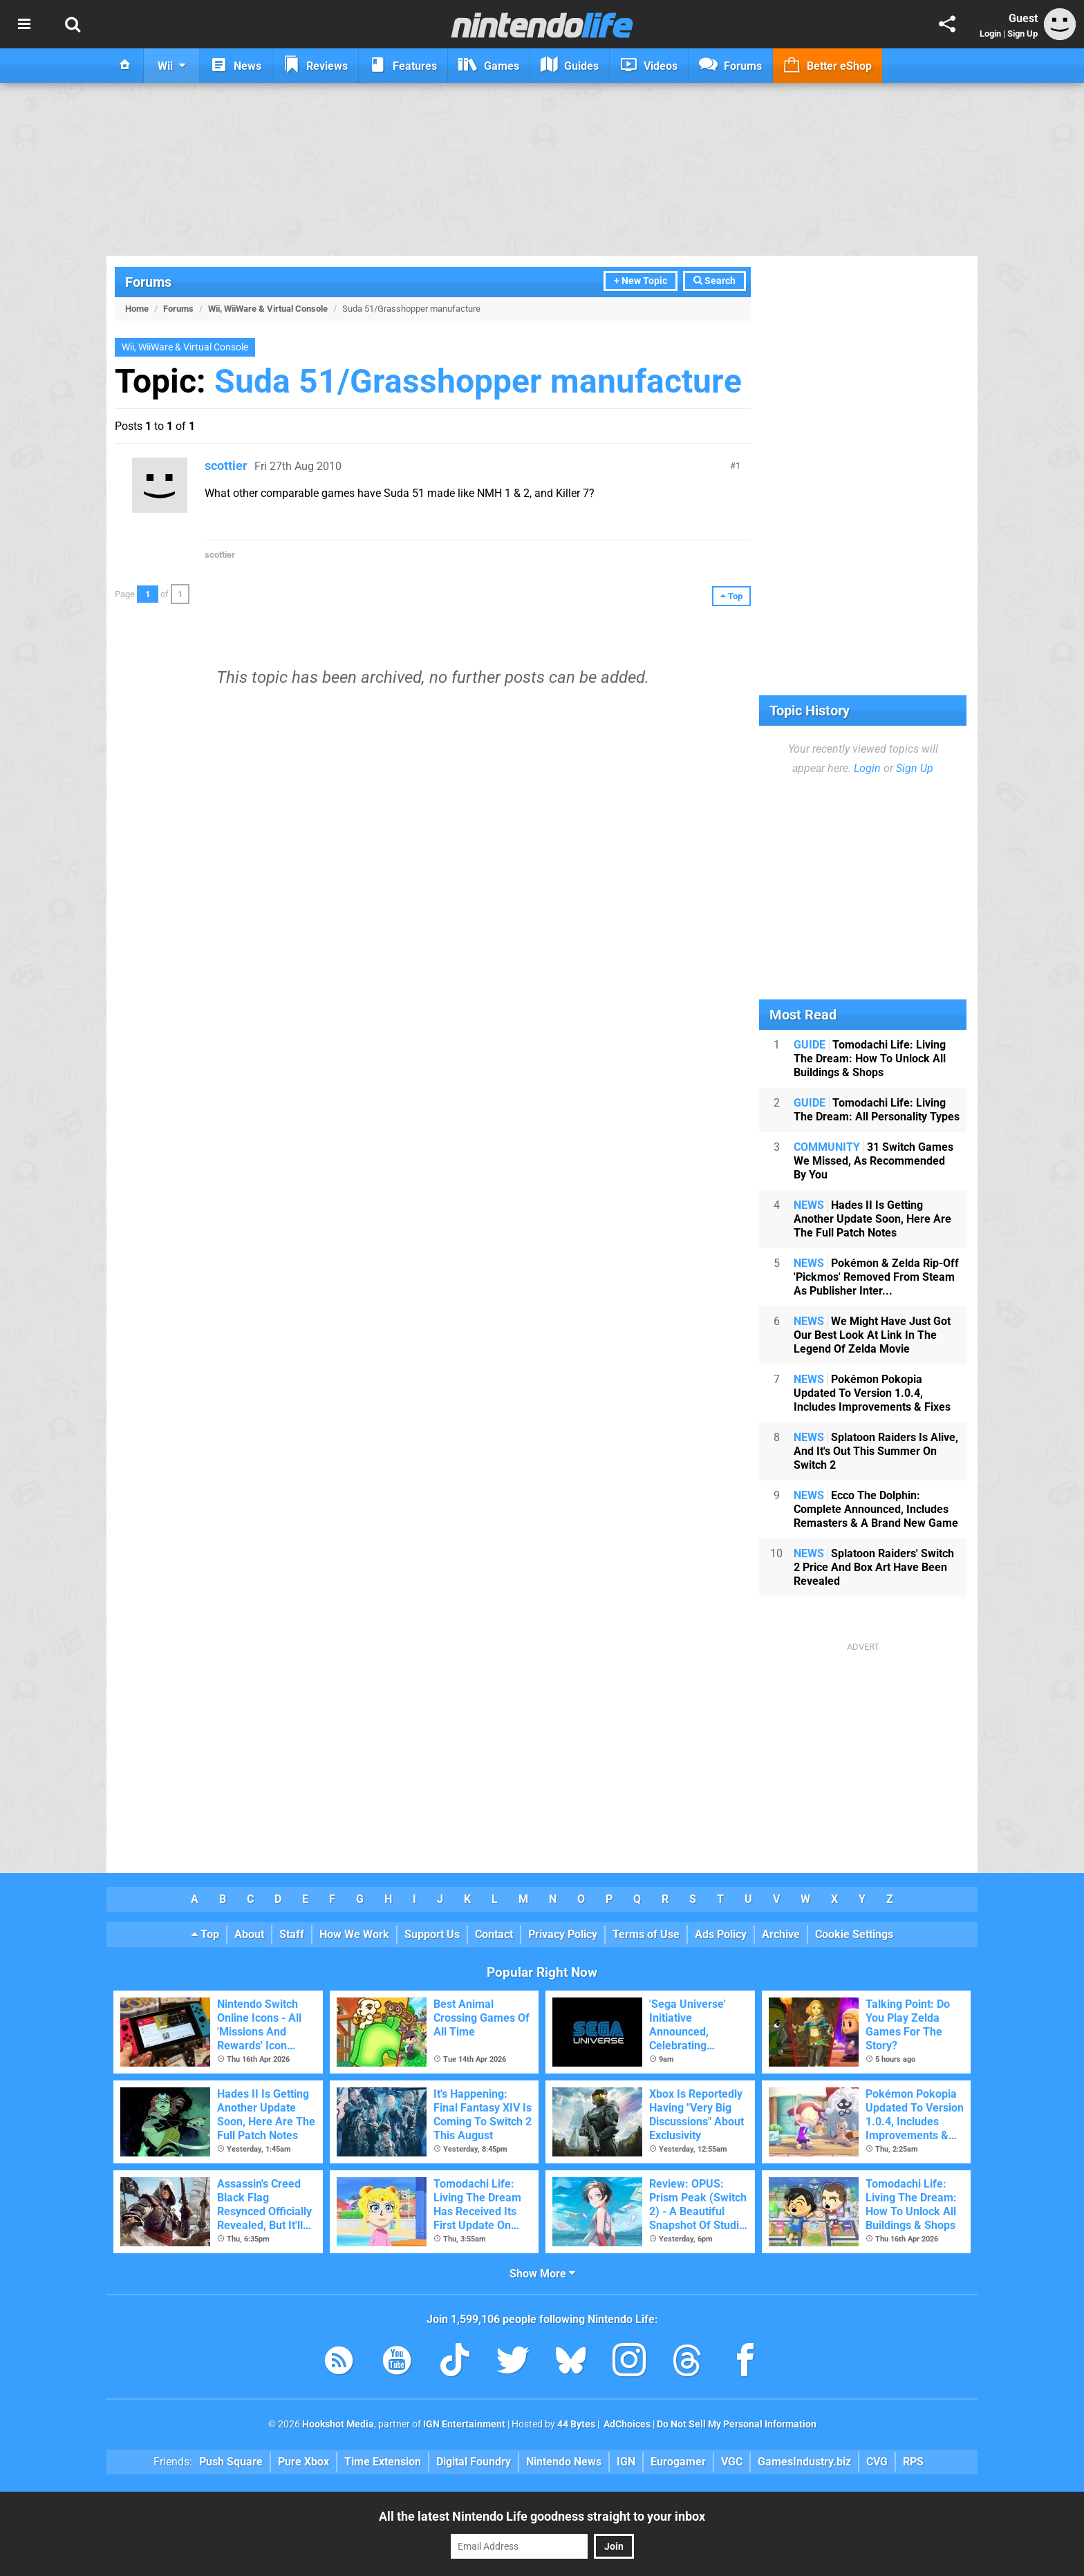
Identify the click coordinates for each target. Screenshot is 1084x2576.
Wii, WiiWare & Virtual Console (268, 308)
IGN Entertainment (464, 2424)
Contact (494, 1934)
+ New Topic (640, 281)
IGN (626, 2461)
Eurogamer (678, 2461)
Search (714, 281)
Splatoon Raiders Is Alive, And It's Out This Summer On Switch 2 (876, 1451)
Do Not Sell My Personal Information (736, 2424)
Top (205, 1934)
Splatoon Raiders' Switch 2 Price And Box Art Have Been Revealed (874, 1567)
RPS (913, 2461)
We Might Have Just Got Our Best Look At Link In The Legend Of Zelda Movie (872, 1335)
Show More (542, 2273)
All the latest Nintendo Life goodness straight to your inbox (542, 2516)
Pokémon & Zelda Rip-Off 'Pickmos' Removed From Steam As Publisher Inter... (876, 1277)
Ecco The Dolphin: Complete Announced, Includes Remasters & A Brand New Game (876, 1509)
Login (990, 33)
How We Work (354, 1934)
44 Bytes (576, 2424)
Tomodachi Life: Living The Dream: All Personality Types (877, 1109)
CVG (877, 2461)
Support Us (432, 1934)
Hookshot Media (338, 2424)
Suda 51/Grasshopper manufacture (478, 381)
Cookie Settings (854, 1934)
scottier (226, 465)
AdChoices (626, 2424)
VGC (731, 2461)
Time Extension (382, 2461)
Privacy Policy (562, 1934)
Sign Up (1022, 33)
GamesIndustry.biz (804, 2461)
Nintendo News (563, 2461)
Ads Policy (721, 1934)
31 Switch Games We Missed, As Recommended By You (873, 1160)
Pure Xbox (303, 2461)
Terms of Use (646, 1934)
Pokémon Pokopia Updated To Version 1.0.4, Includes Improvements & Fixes (872, 1393)
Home (137, 308)
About (249, 1934)
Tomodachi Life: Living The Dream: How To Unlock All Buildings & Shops (870, 1058)
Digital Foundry (473, 2461)
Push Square (231, 2461)
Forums (148, 282)
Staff (291, 1934)
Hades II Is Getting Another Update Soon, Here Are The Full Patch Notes (872, 1218)
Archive (781, 1934)
